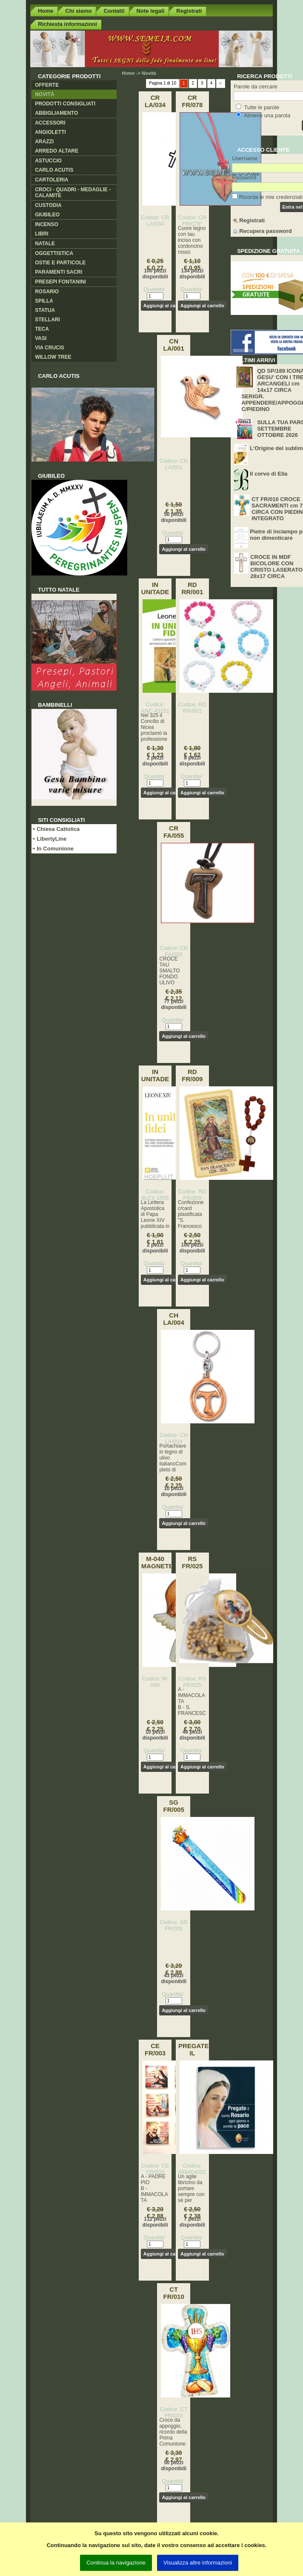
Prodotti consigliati (65, 104)
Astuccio (48, 161)
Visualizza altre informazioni (197, 2562)
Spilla (44, 301)
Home (45, 11)
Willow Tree (53, 357)
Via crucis (49, 348)
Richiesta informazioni (67, 24)
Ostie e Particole (60, 263)
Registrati (189, 11)
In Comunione (55, 848)
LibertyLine (51, 839)
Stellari (47, 320)
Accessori (50, 123)
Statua (45, 310)
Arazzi (44, 142)
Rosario (47, 292)
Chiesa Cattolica (58, 829)
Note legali (151, 11)
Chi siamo (78, 11)
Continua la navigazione (116, 2562)
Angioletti (50, 132)
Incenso (46, 224)
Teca (42, 329)
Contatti (113, 11)
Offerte (47, 85)
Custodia (48, 205)
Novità (44, 94)
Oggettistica (54, 253)
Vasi (40, 338)
